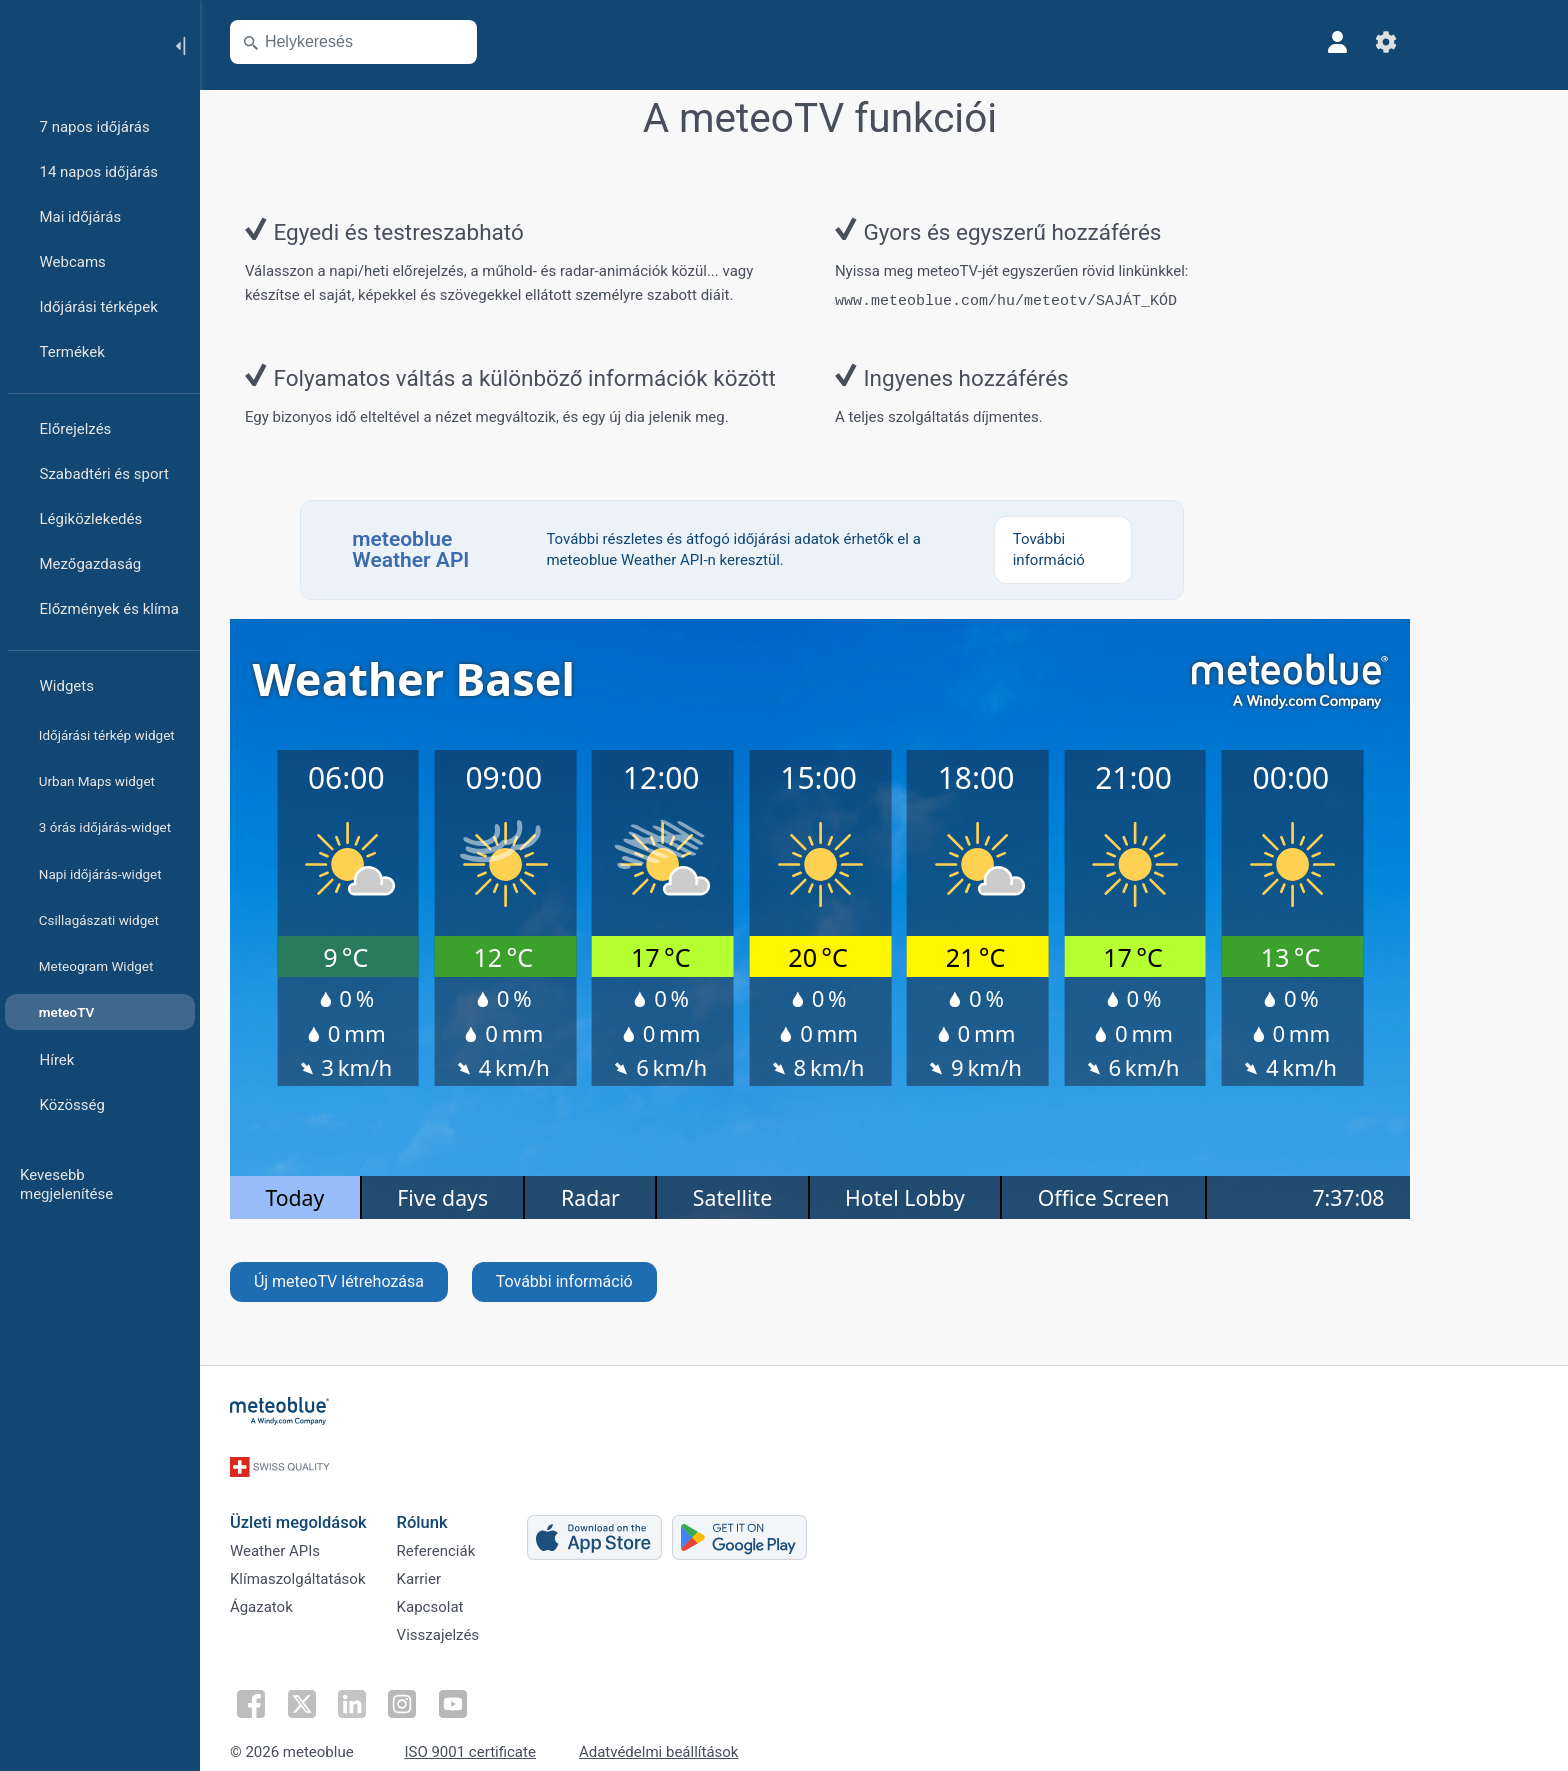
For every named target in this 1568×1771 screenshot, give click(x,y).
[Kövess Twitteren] (359, 1687)
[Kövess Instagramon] (451, 1687)
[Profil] (1402, 42)
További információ (628, 1277)
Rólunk (486, 1496)
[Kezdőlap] (79, 44)
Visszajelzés (502, 1630)
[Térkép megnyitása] (517, 42)
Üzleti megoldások (362, 1496)
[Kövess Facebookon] (313, 1687)
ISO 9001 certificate (534, 1733)
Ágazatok (325, 1597)
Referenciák (500, 1531)
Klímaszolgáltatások (362, 1564)
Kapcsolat (494, 1597)
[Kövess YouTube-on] (497, 1687)
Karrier (483, 1564)
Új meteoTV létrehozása (403, 1277)
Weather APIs (339, 1531)
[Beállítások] (1450, 42)
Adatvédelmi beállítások (723, 1733)
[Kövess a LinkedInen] (405, 1687)
